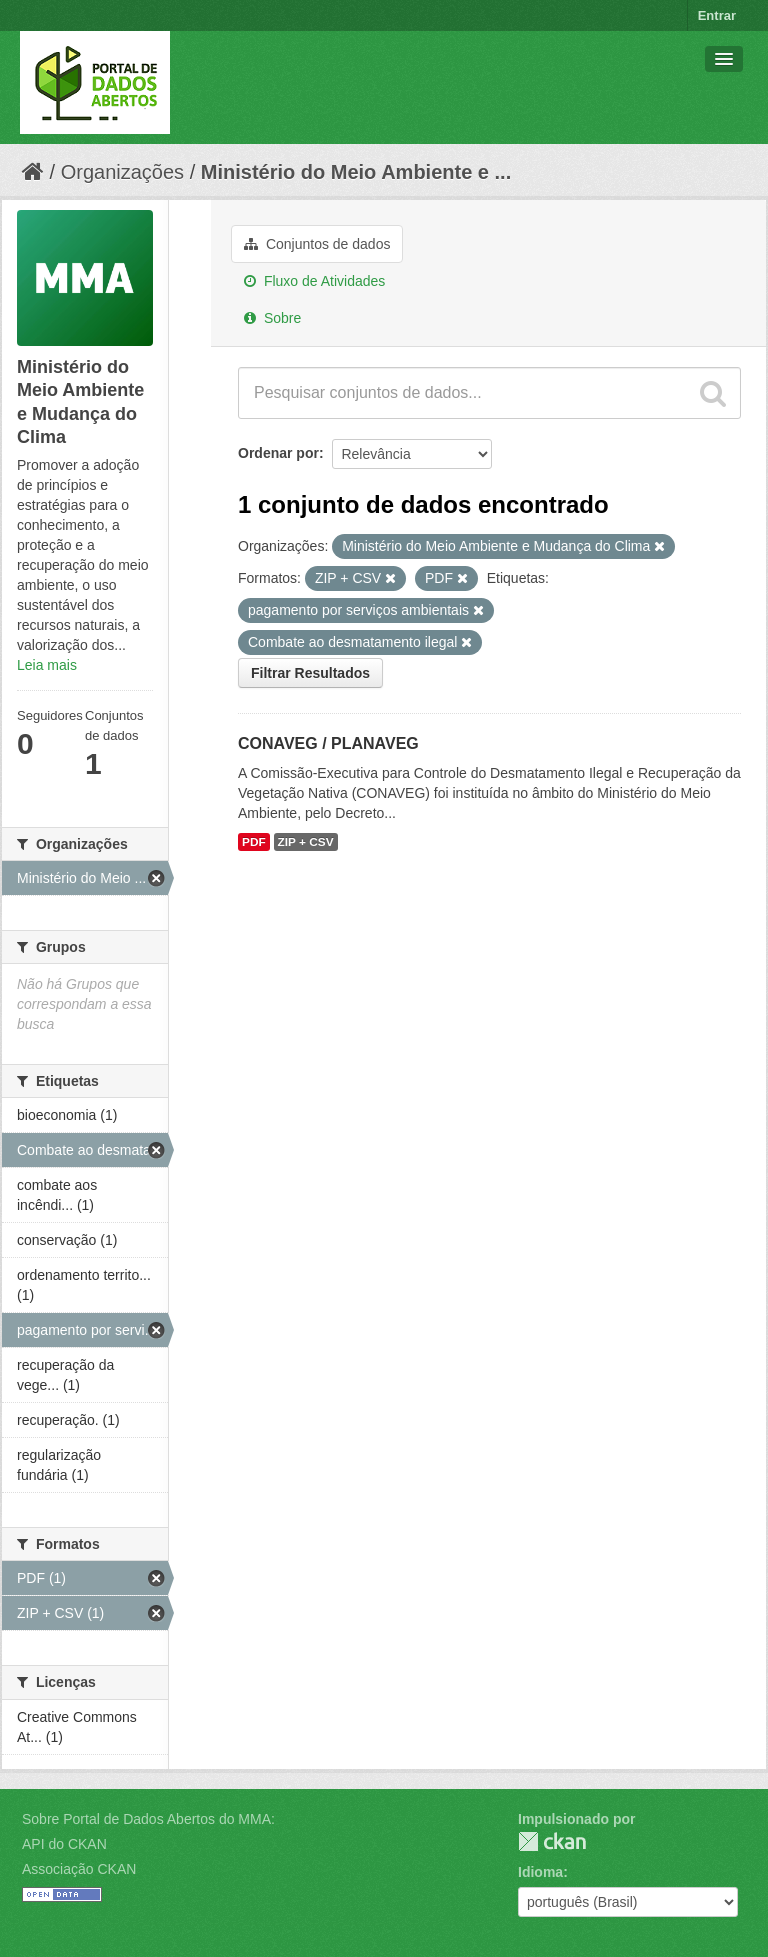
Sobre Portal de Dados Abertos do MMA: (148, 1819)
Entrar (717, 15)
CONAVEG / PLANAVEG (328, 743)
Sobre (272, 318)
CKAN (552, 1841)
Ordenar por (278, 453)
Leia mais (47, 665)
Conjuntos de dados (317, 244)
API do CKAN (64, 1844)
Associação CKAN (79, 1869)
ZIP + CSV (306, 842)
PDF (254, 842)
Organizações (122, 172)
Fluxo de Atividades (314, 281)
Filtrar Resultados (310, 673)
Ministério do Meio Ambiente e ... (356, 172)
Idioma (540, 1872)
